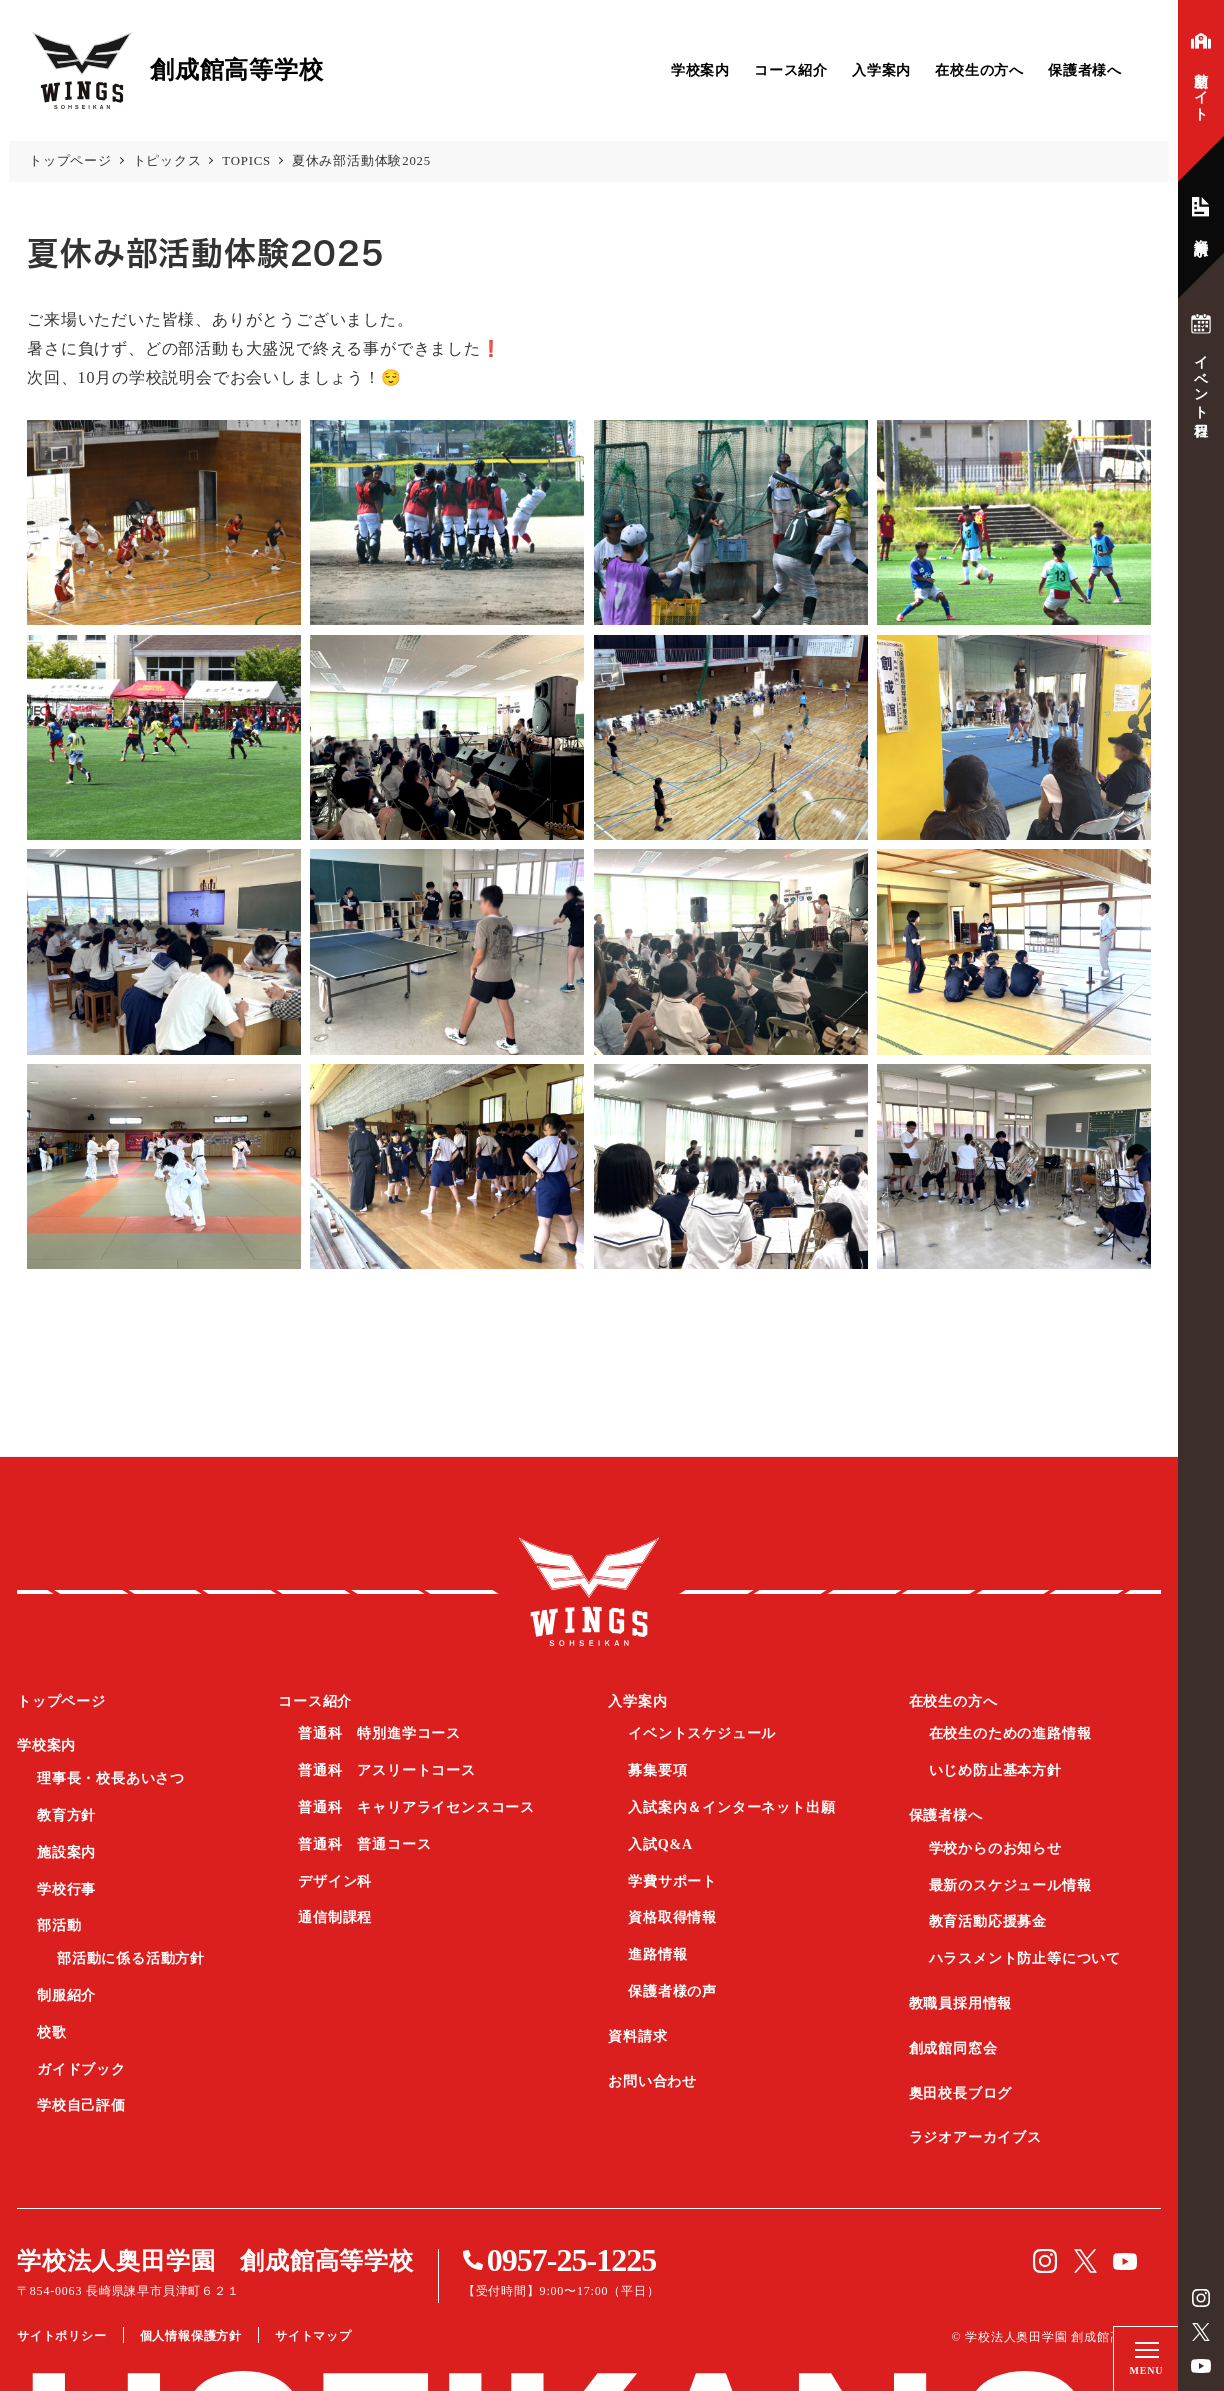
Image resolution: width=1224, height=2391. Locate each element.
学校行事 (66, 1889)
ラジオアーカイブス (975, 2137)
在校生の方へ (979, 70)
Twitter (1201, 2332)
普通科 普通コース (364, 1844)
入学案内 (881, 70)
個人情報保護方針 (191, 2336)
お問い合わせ (652, 2081)
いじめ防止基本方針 (995, 1770)
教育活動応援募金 (988, 1921)
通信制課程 (335, 1917)
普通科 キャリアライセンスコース (416, 1807)
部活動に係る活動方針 (131, 1958)
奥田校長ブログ (961, 2093)
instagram (1201, 2298)
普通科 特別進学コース (379, 1733)
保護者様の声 (672, 1991)
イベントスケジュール (702, 1733)
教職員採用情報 (961, 2003)
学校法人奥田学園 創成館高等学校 (215, 2261)
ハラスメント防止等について (1025, 1958)
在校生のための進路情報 (1010, 1733)
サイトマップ (313, 2336)
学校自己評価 (81, 2105)
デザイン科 (335, 1881)
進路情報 (657, 1954)
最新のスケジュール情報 (1010, 1885)
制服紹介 (66, 1995)
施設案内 (66, 1852)
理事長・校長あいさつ (111, 1778)
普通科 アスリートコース (387, 1770)
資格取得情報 (672, 1917)
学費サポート (672, 1881)
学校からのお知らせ (995, 1848)
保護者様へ (1085, 70)
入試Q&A (660, 1844)
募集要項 (657, 1770)
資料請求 (637, 2036)
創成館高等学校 (589, 1592)
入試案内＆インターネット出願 (731, 1807)
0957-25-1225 (571, 2260)
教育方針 (66, 1815)
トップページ (61, 1701)
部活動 (59, 1925)
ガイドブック (81, 2069)
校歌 (52, 2032)
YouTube (1201, 2366)
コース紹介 (791, 70)
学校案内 (700, 70)
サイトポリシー (62, 2336)
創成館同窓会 (953, 2048)
